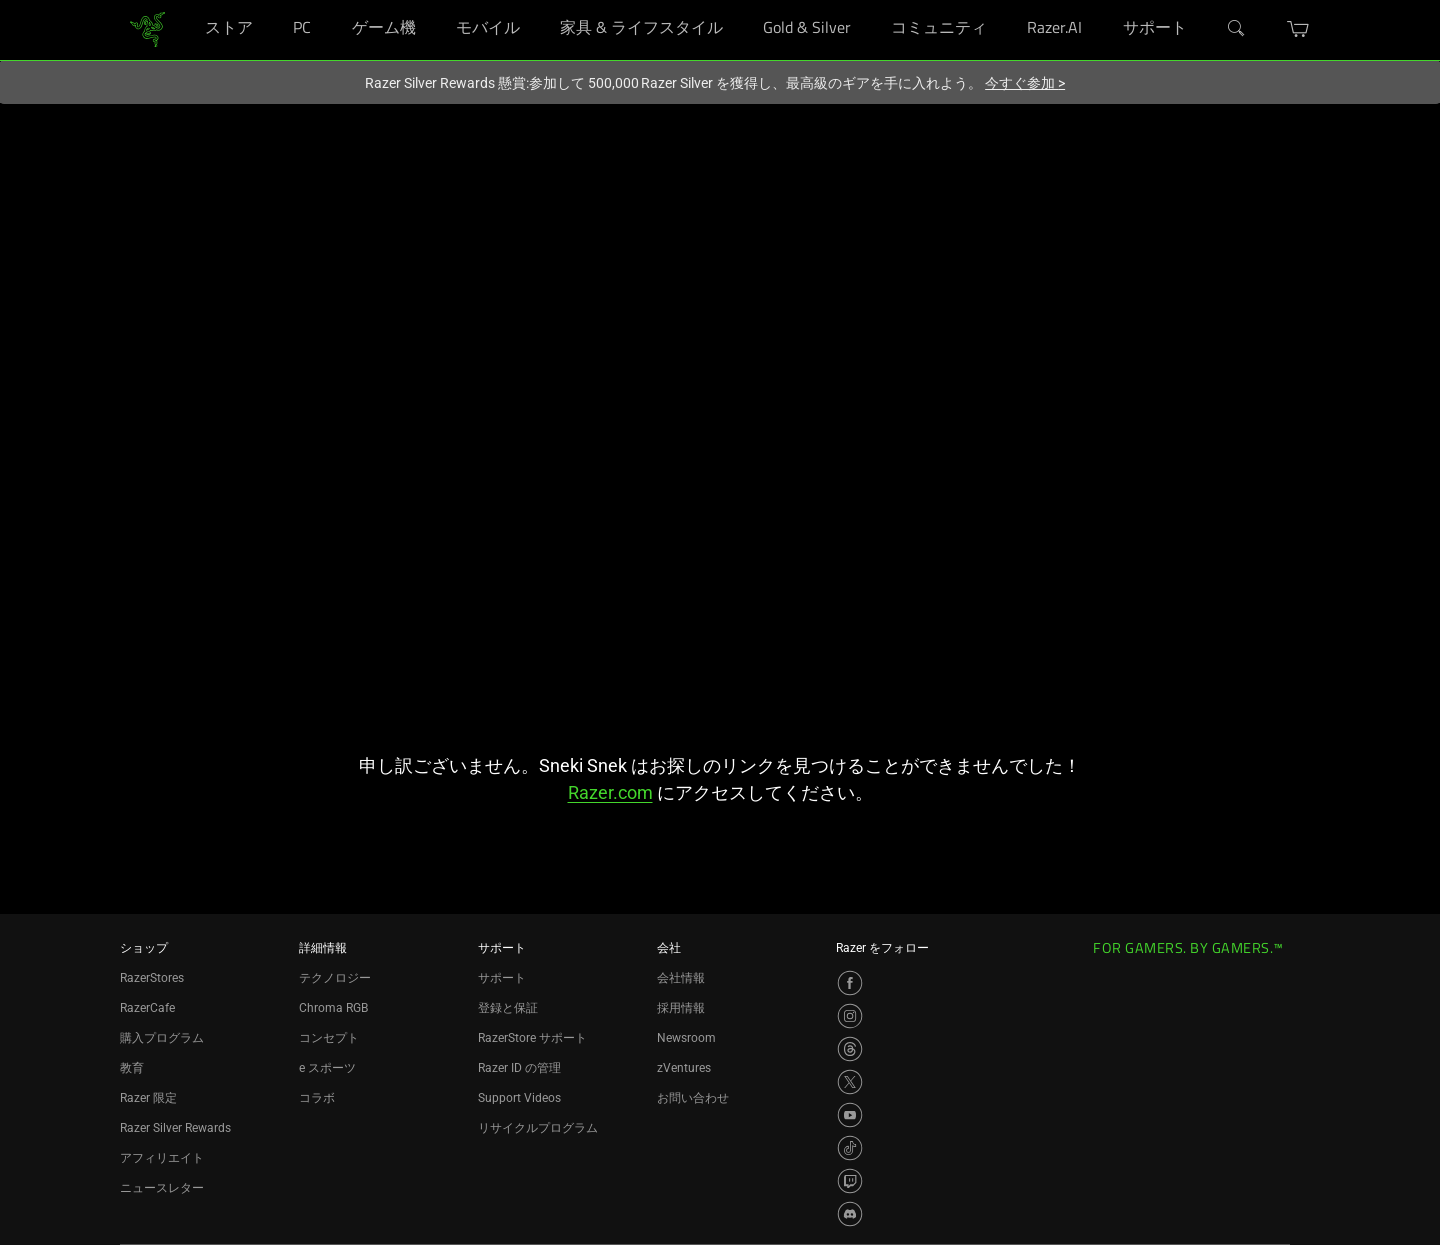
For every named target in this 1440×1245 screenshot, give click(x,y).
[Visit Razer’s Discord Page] (850, 1214)
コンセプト (329, 1038)
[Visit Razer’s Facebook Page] (850, 983)
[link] (147, 28)
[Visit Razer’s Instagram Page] (850, 1016)
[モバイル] (535, 0)
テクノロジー (335, 978)
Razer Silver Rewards (175, 1128)
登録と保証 (508, 1008)
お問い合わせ (693, 1098)
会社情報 (681, 978)
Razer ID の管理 (519, 1068)
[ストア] (268, 0)
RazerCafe (147, 1008)
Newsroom (686, 1038)
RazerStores (152, 978)
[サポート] (1202, 0)
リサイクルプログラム (538, 1128)
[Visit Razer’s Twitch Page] (850, 1181)
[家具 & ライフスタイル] (738, 0)
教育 (132, 1068)
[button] (1298, 29)
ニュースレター (162, 1188)
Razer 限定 (148, 1098)
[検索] (1237, 29)
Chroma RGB (333, 1008)
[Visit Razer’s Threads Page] (850, 1049)
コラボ (317, 1098)
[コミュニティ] (1002, 0)
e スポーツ (327, 1068)
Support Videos (519, 1098)
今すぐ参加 (1025, 83)
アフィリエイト (162, 1158)
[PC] (326, 0)
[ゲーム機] (431, 0)
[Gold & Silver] (866, 0)
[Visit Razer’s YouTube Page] (850, 1115)
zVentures (684, 1068)
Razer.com (610, 792)
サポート (502, 978)
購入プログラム (162, 1038)
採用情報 (681, 1008)
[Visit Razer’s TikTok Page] (850, 1148)
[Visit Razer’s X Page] (850, 1082)
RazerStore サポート (532, 1038)
